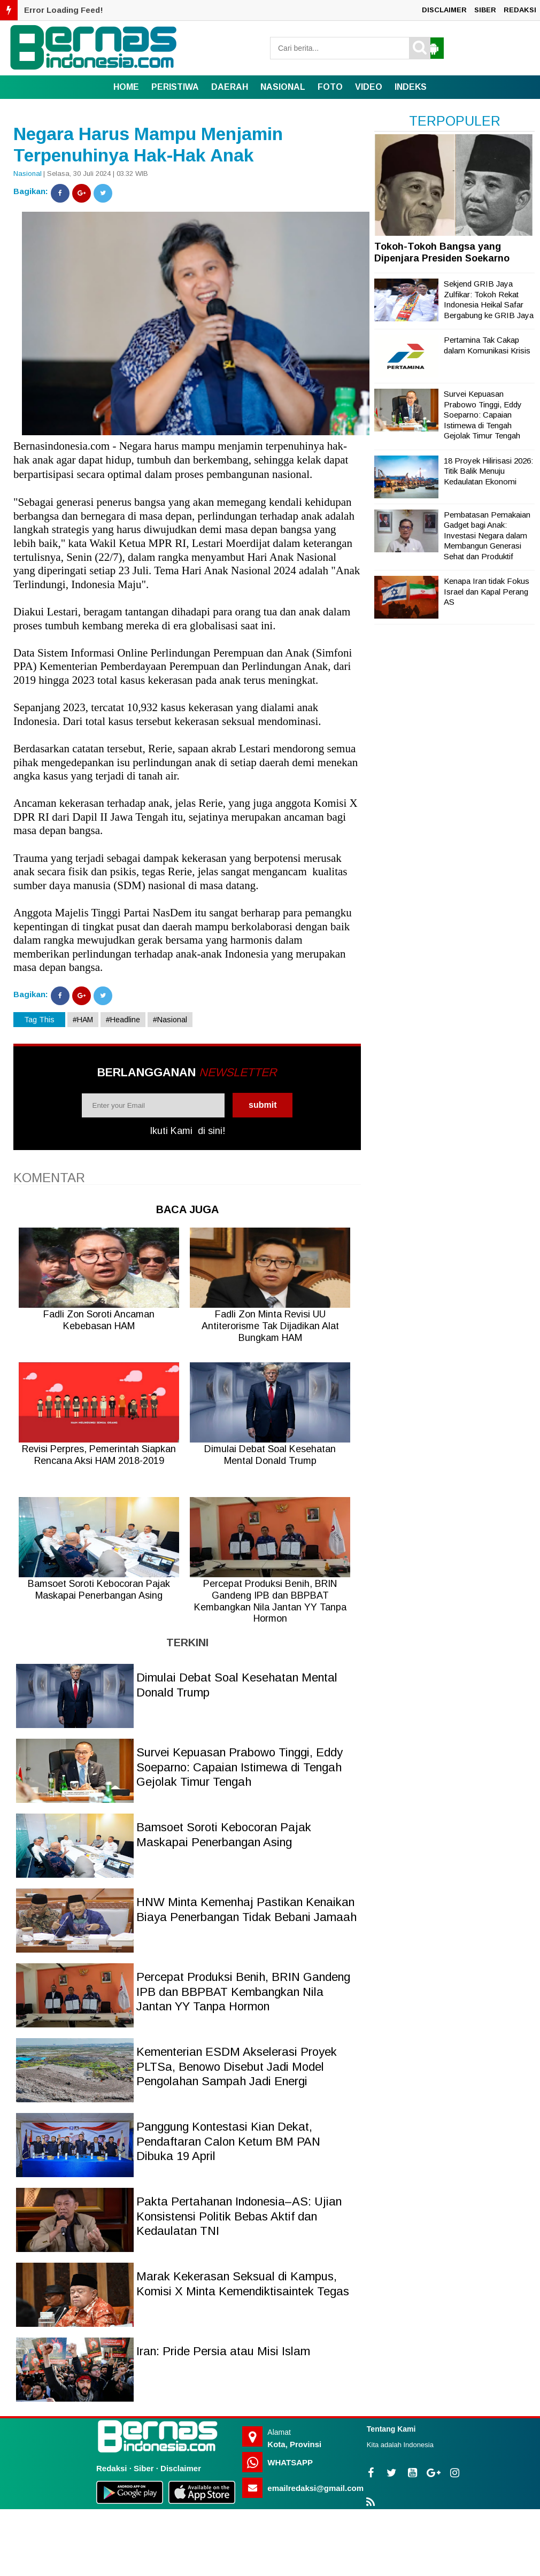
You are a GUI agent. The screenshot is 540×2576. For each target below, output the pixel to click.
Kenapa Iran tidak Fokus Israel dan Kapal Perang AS (486, 591)
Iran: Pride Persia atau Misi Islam (223, 2351)
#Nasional (170, 1019)
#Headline (123, 1019)
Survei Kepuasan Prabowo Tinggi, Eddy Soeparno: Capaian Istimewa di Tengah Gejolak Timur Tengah (239, 1767)
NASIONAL (282, 86)
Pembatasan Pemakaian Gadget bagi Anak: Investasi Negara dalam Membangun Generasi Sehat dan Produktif (487, 535)
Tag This (39, 1019)
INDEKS (411, 86)
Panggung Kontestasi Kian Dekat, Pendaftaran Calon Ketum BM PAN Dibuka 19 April (228, 2141)
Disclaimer (180, 2468)
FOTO (330, 86)
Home (126, 86)
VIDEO (368, 86)
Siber (144, 2468)
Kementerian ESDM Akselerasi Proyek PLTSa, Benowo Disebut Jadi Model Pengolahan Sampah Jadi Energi (236, 2066)
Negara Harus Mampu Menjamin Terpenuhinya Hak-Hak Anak (148, 144)
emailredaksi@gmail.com (315, 2488)
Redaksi (111, 2468)
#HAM (83, 1019)
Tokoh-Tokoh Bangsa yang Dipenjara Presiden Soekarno (442, 252)
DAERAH (229, 86)
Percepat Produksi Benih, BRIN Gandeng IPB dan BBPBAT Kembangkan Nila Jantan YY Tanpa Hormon (243, 1991)
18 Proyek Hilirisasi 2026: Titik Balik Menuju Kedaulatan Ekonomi (488, 471)
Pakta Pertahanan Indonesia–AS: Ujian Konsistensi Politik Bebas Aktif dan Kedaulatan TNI (239, 2216)
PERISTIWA (175, 86)
